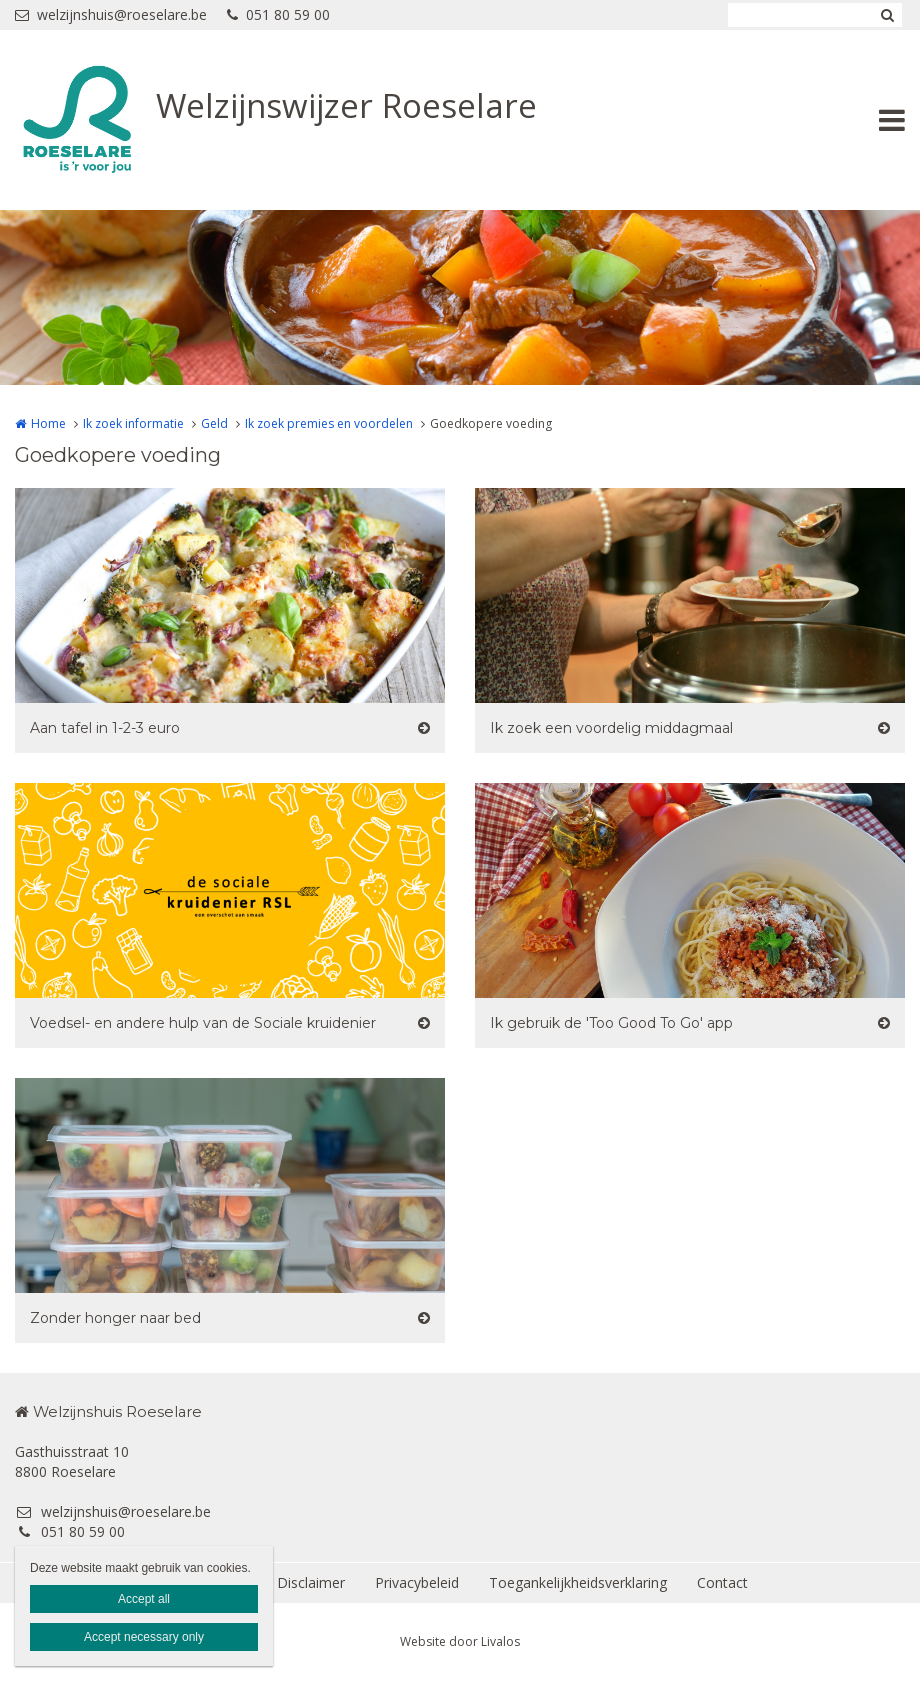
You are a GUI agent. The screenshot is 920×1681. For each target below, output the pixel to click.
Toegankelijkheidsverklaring (578, 1582)
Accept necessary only (144, 1637)
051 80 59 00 (278, 14)
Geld (214, 423)
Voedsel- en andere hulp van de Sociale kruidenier (203, 1023)
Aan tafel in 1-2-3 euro (105, 728)
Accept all (144, 1599)
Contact (722, 1582)
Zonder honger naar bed (115, 1318)
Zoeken (887, 15)
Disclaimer (311, 1582)
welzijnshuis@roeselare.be (111, 14)
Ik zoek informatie (133, 423)
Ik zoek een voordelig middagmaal (611, 728)
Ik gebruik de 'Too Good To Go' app (611, 1023)
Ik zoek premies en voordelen (329, 423)
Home (48, 423)
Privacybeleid (417, 1582)
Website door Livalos (460, 1641)
